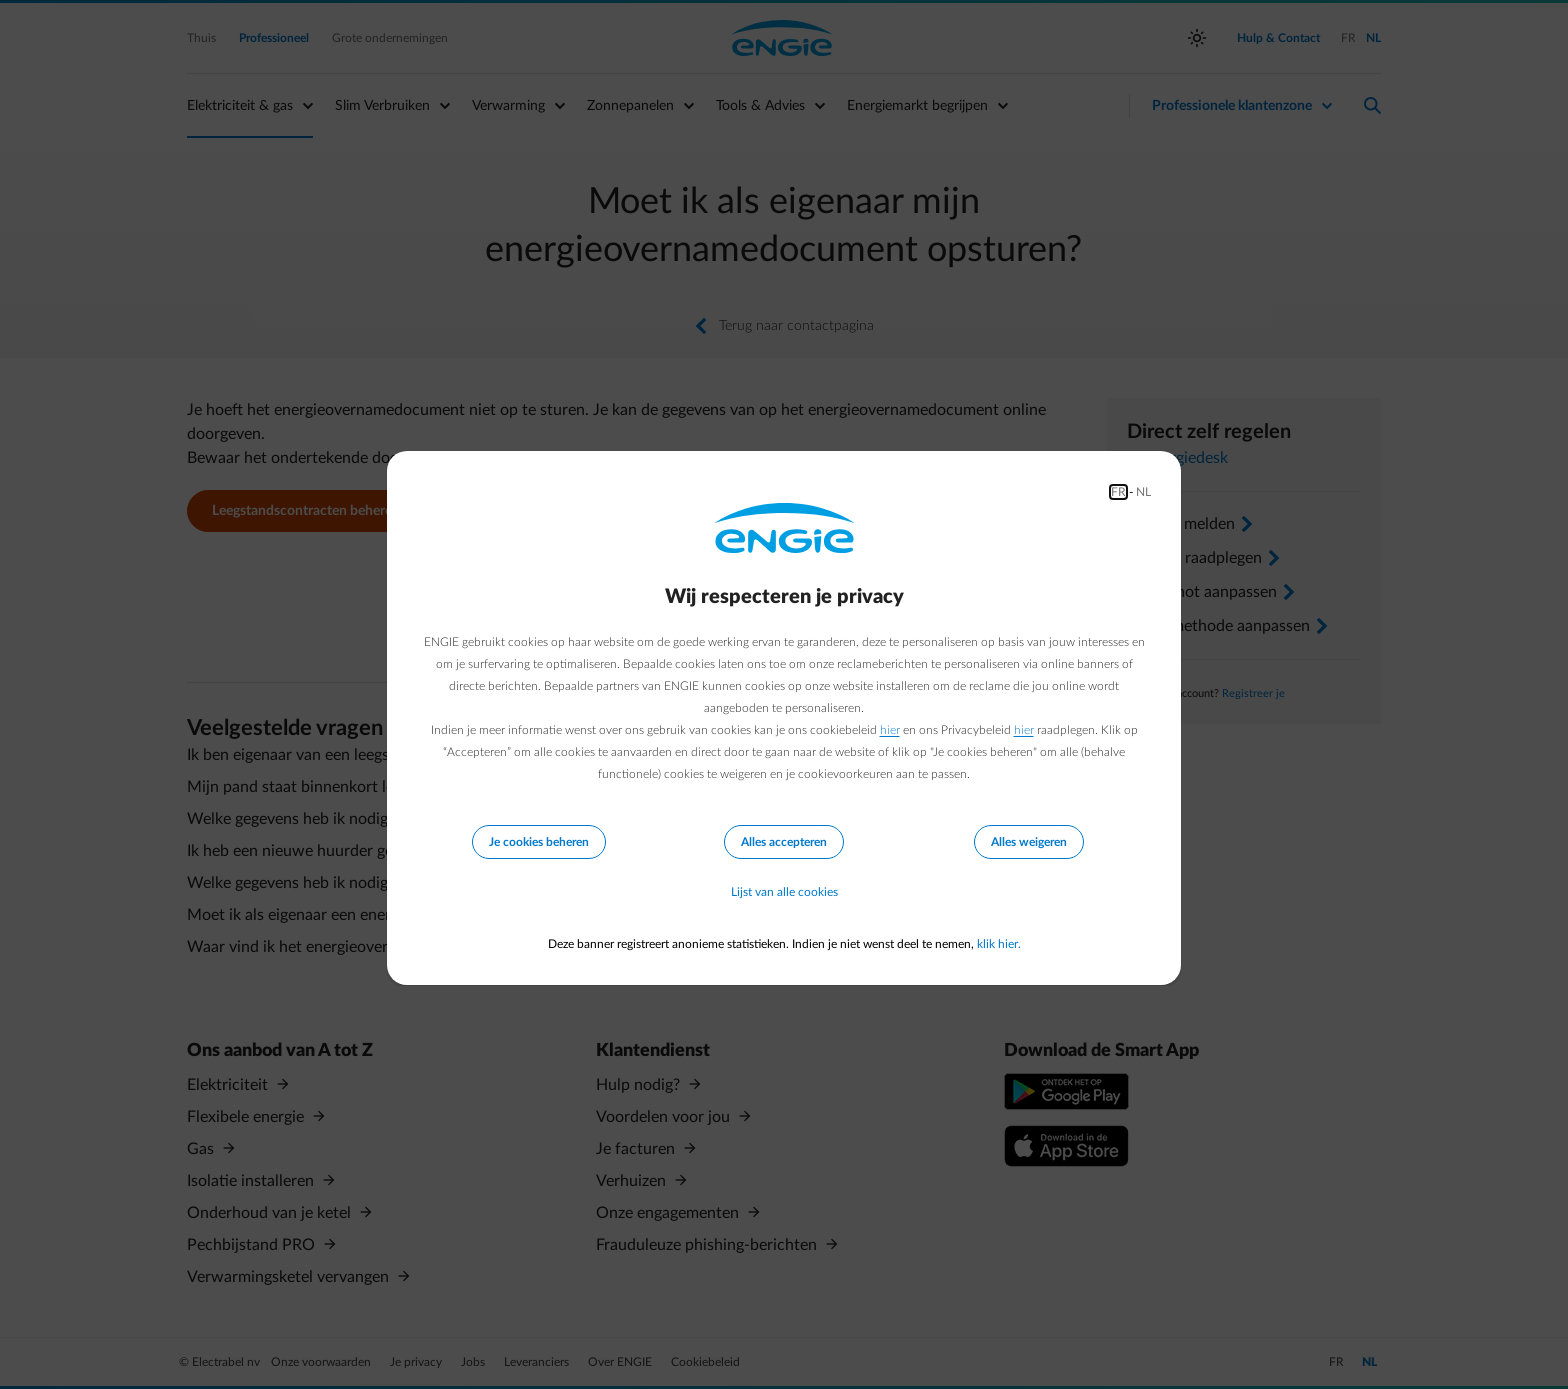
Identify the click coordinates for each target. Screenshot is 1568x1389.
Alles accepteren (784, 842)
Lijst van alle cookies (784, 892)
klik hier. (999, 944)
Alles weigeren (1029, 842)
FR (1118, 492)
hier (890, 730)
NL (1143, 492)
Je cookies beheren (539, 842)
